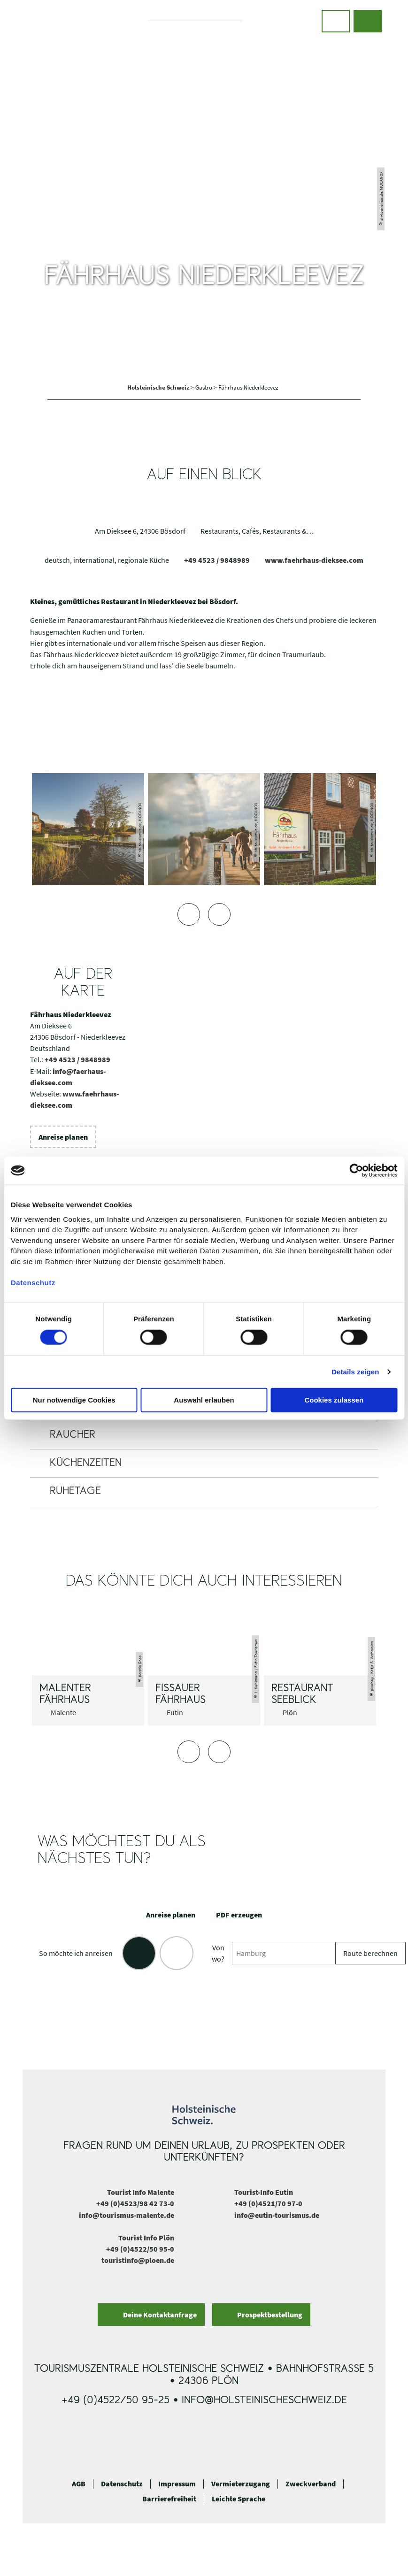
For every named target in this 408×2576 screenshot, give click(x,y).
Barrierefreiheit (169, 2498)
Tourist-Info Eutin (263, 2192)
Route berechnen (370, 1953)
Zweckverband (310, 2483)
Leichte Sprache (238, 2498)
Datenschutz (122, 2483)
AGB (78, 2483)
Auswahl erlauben (204, 1400)
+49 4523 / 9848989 (217, 560)
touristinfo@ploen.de (137, 2260)
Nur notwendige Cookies (74, 1400)
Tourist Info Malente (140, 2192)
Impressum (177, 2483)
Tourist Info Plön (146, 2237)
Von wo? (218, 1953)
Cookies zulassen (333, 1400)
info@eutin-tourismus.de (276, 2215)
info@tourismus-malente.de (126, 2215)
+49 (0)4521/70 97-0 (268, 2203)
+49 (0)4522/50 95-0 (140, 2249)
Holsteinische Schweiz (159, 387)
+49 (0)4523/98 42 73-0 (135, 2203)
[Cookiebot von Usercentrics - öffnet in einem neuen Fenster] (356, 1171)
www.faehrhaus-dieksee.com (314, 560)
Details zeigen (355, 1372)
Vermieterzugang (240, 2483)
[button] (336, 21)
